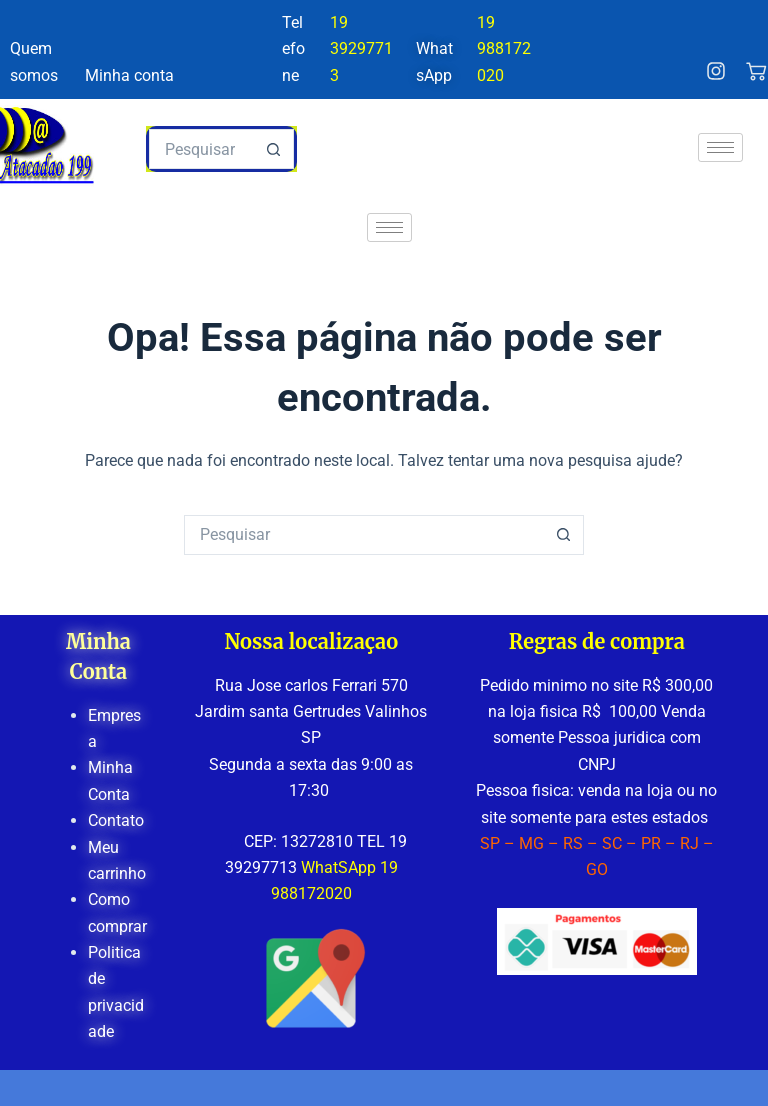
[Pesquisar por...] (202, 149)
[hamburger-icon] (720, 147)
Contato (116, 820)
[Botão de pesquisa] (274, 149)
